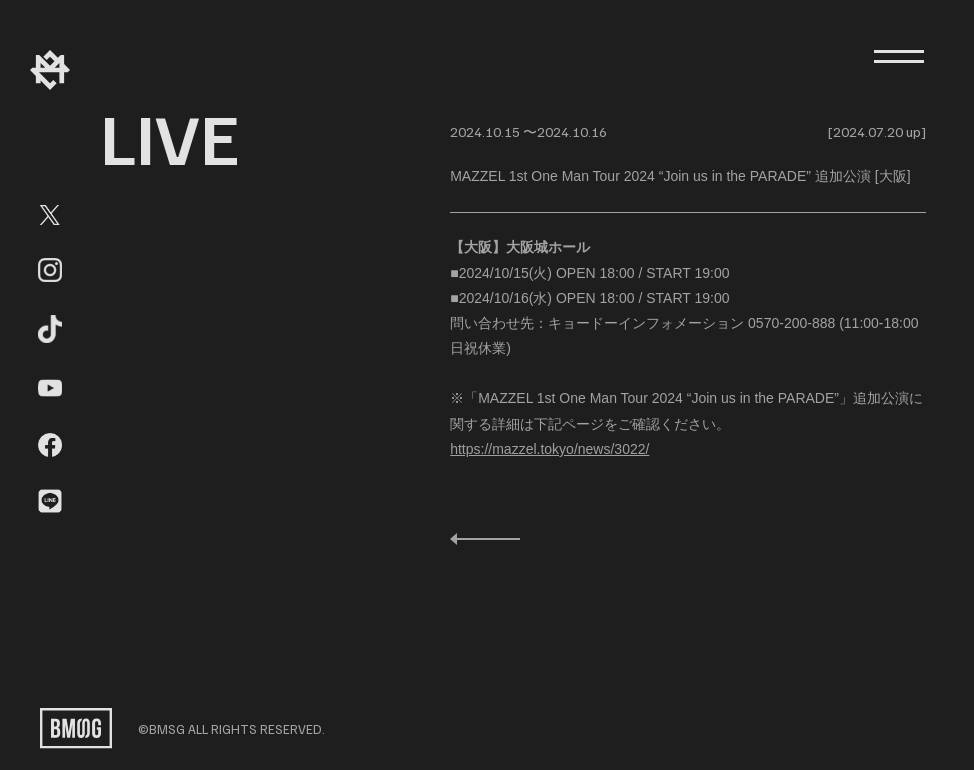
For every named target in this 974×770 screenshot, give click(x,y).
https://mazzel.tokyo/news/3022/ (549, 449)
